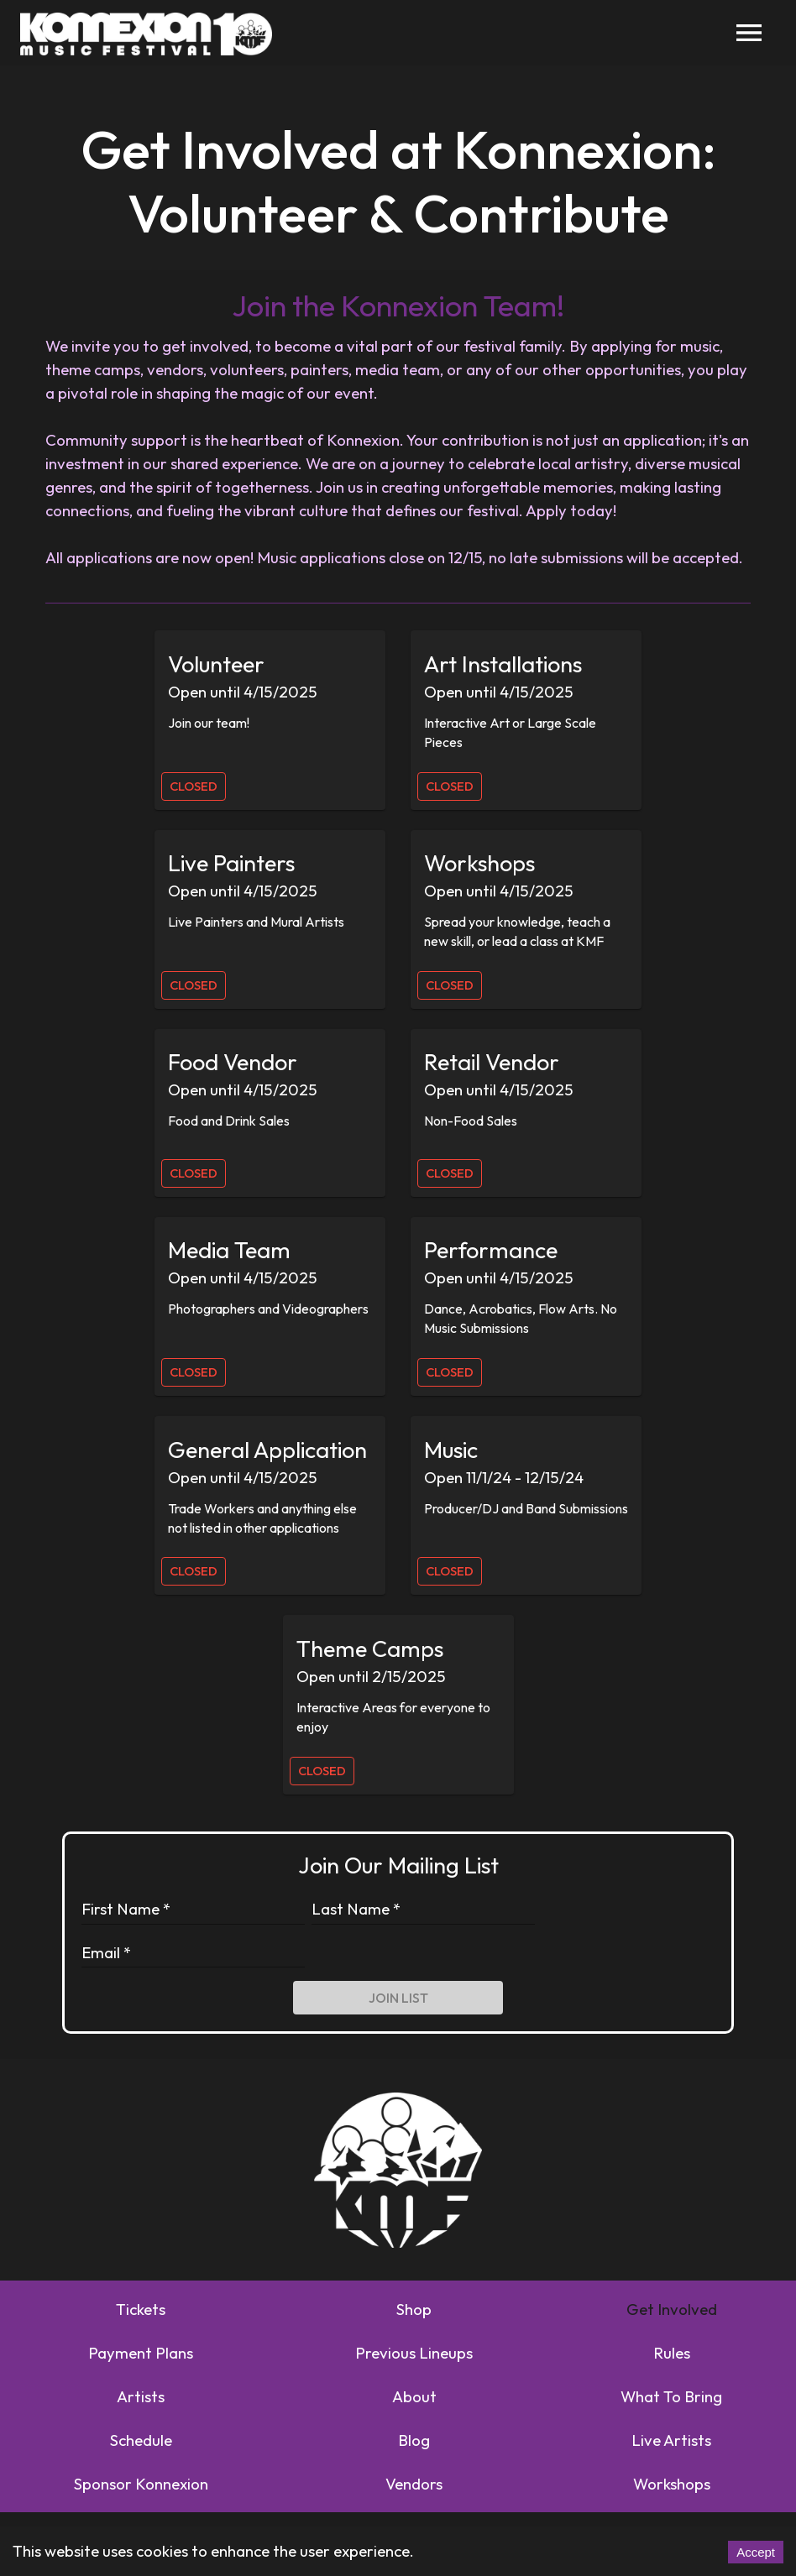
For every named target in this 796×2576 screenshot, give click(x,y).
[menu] (749, 33)
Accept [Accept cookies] (755, 2552)
